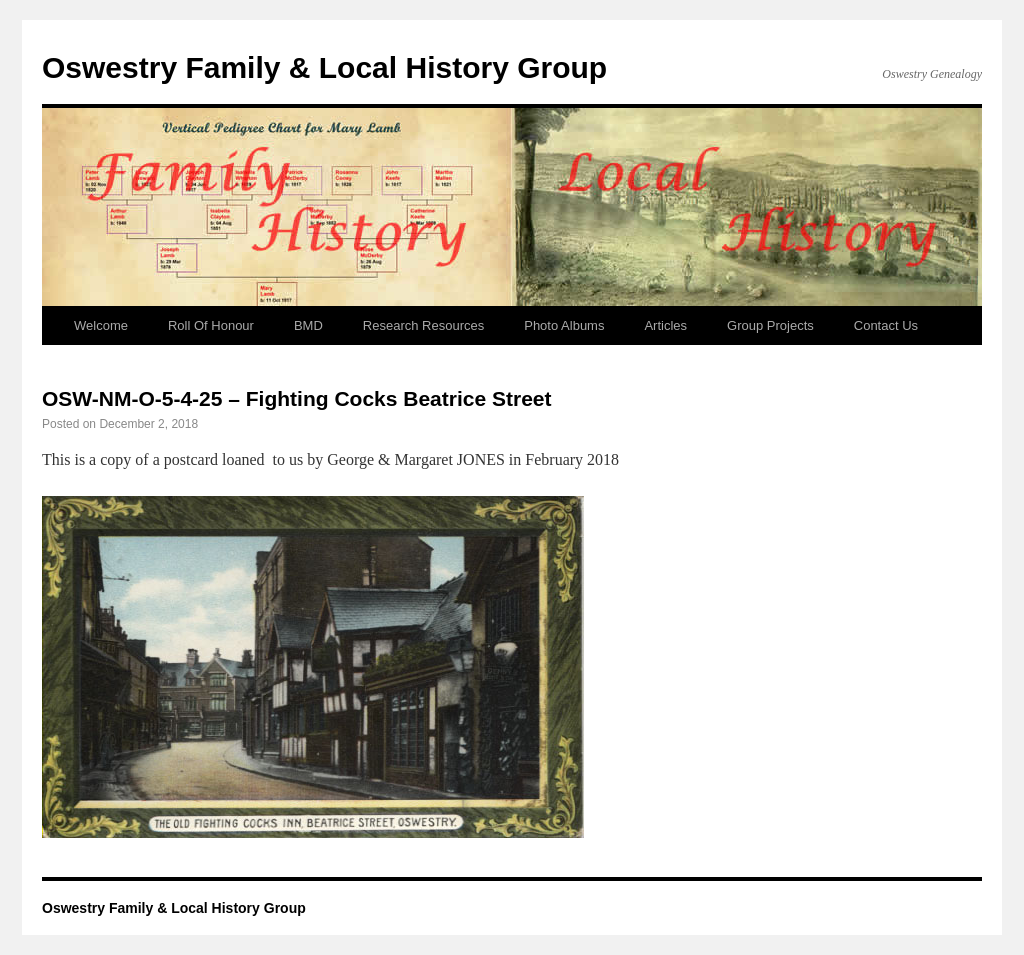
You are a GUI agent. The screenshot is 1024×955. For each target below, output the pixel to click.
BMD (308, 325)
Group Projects (770, 325)
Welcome (101, 325)
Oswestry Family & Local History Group (324, 67)
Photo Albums (564, 325)
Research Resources (423, 325)
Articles (665, 325)
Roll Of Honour (211, 325)
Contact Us (886, 325)
